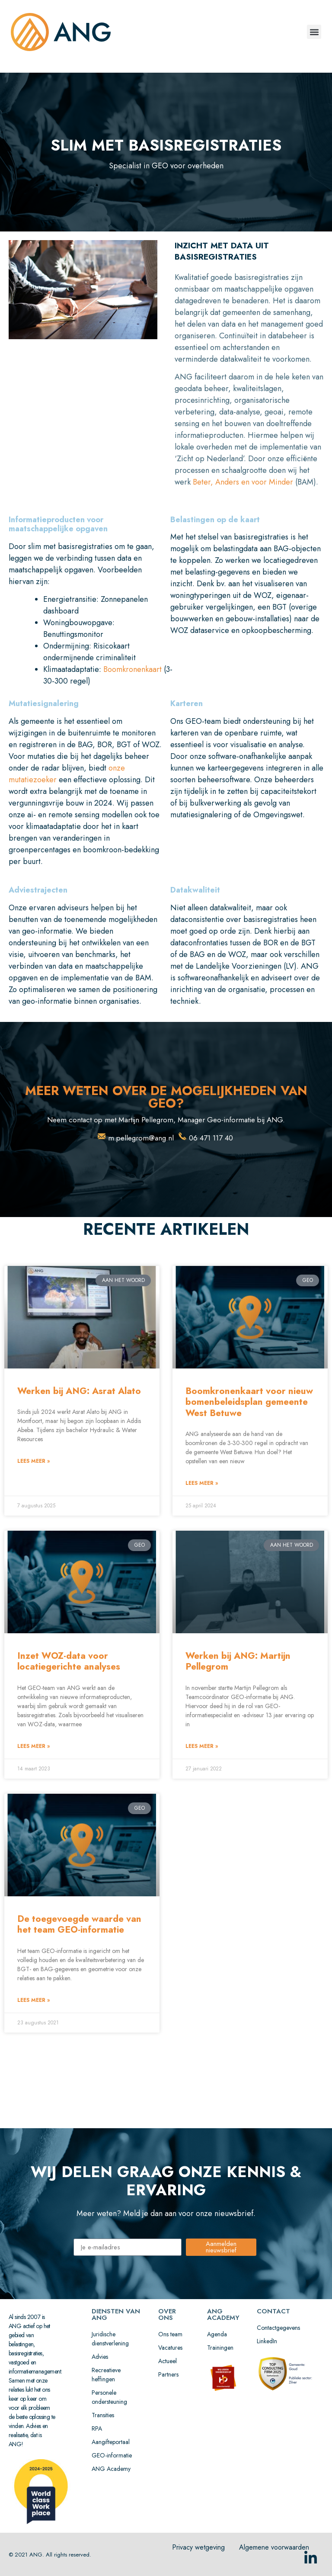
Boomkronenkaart (132, 669)
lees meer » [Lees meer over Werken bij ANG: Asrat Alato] (33, 1461)
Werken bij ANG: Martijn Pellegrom (237, 1661)
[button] (314, 32)
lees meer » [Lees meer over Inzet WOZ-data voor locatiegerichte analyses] (33, 1746)
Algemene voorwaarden (274, 2547)
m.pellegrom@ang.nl (141, 1138)
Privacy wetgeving (198, 2547)
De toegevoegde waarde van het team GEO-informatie (79, 1924)
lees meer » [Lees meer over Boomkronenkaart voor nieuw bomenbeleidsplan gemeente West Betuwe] (201, 1483)
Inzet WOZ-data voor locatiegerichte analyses (68, 1661)
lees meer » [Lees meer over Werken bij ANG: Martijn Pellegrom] (201, 1746)
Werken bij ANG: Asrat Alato (79, 1390)
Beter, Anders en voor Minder (243, 482)
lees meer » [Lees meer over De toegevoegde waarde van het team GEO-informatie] (33, 2000)
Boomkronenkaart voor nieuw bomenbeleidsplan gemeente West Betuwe (249, 1401)
